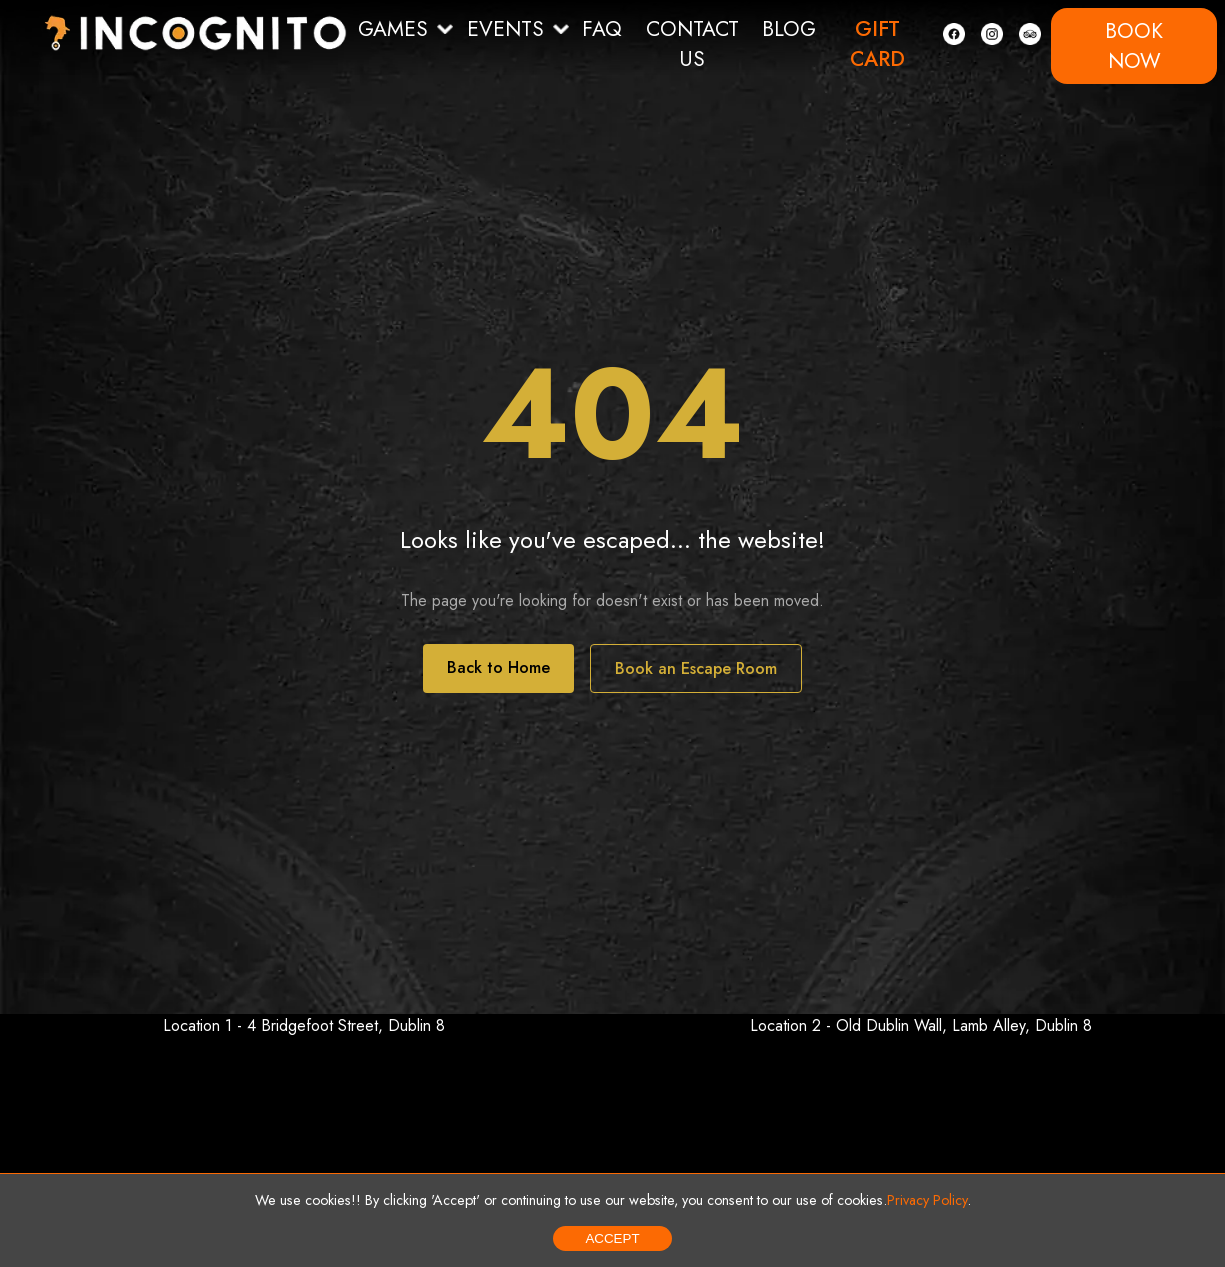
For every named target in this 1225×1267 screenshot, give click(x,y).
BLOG (789, 29)
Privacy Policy (927, 1200)
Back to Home (498, 667)
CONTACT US (692, 44)
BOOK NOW (1134, 46)
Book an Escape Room (696, 668)
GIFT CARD (877, 44)
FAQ (602, 29)
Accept (612, 1238)
